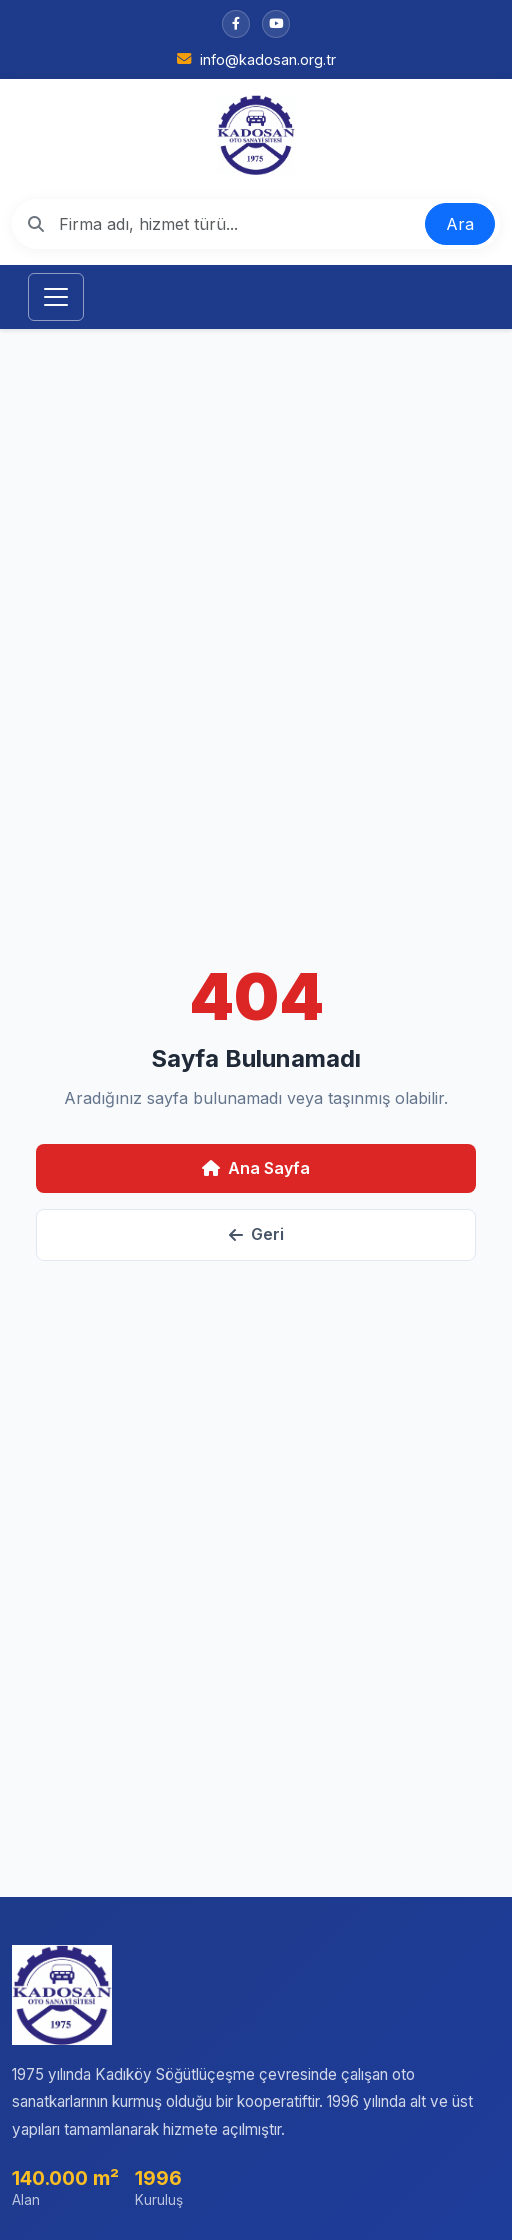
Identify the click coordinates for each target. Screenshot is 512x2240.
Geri (256, 1234)
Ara (460, 224)
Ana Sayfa (256, 1168)
